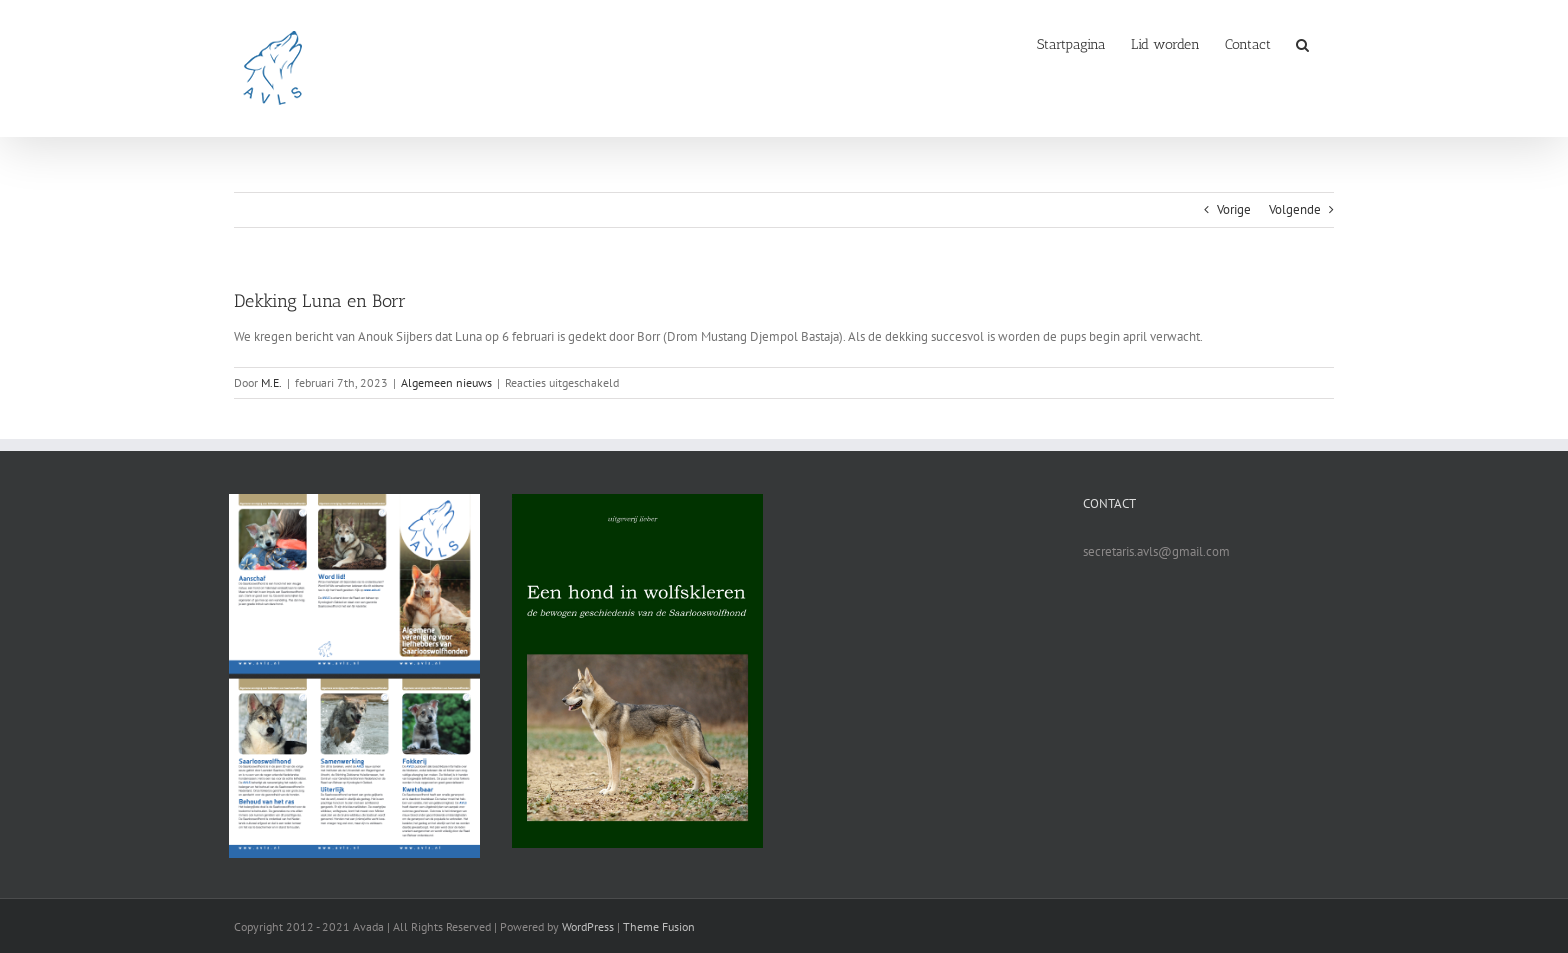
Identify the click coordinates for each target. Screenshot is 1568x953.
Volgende (1295, 209)
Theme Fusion (659, 926)
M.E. (271, 382)
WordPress (588, 926)
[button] (1302, 43)
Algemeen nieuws (446, 382)
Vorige (1234, 209)
